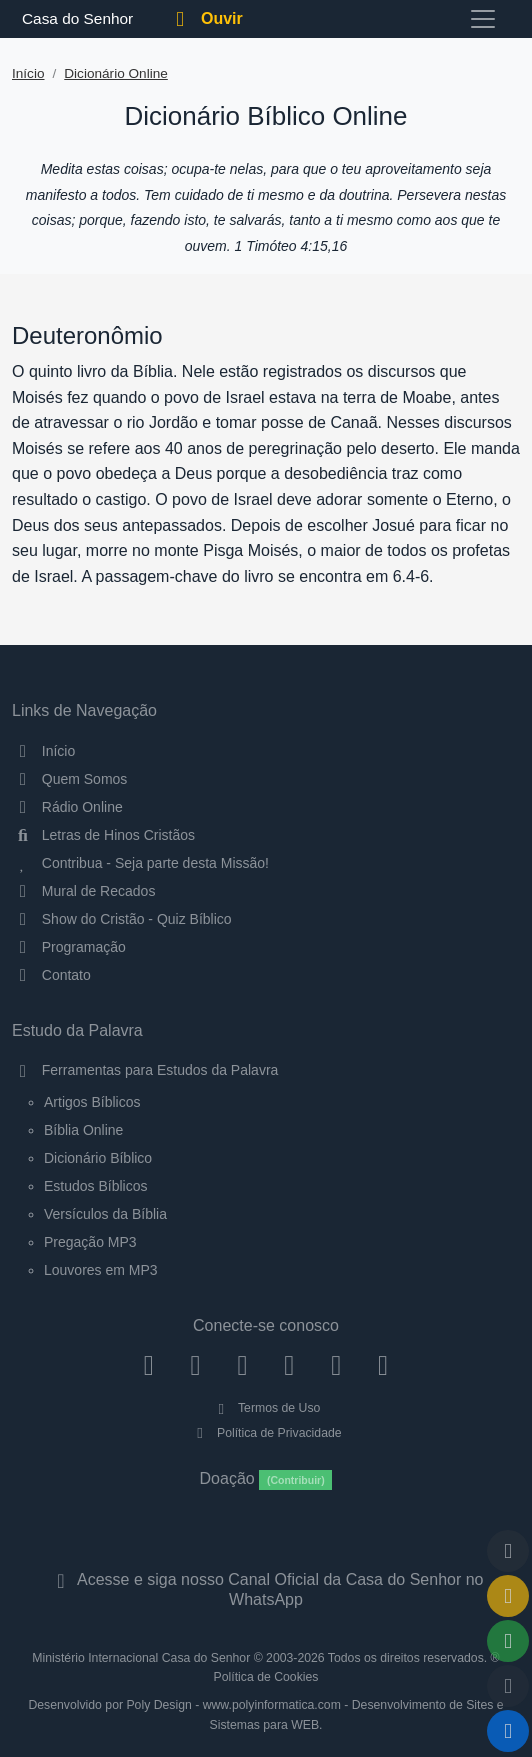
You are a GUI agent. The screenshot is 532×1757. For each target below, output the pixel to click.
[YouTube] (289, 1365)
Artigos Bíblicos (92, 1102)
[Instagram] (195, 1365)
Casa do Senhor (74, 18)
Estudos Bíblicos (96, 1186)
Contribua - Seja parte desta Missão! (140, 863)
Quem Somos (69, 779)
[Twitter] (242, 1365)
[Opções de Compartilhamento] (508, 1641)
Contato (51, 975)
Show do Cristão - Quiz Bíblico (122, 919)
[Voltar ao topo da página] (508, 1551)
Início (28, 73)
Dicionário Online (116, 73)
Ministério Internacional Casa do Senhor (141, 1658)
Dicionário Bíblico (98, 1158)
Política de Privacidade (265, 1433)
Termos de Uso (266, 1408)
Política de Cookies (266, 1677)
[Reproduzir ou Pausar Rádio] (508, 1731)
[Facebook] (148, 1365)
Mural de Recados (83, 891)
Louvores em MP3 (101, 1270)
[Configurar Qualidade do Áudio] (508, 1686)
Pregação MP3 (90, 1242)
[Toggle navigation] (483, 19)
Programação (69, 947)
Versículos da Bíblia (105, 1214)
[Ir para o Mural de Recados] (508, 1596)
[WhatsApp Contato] (336, 1365)
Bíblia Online (83, 1130)
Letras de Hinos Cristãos (103, 835)
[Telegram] (383, 1365)
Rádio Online (67, 807)
